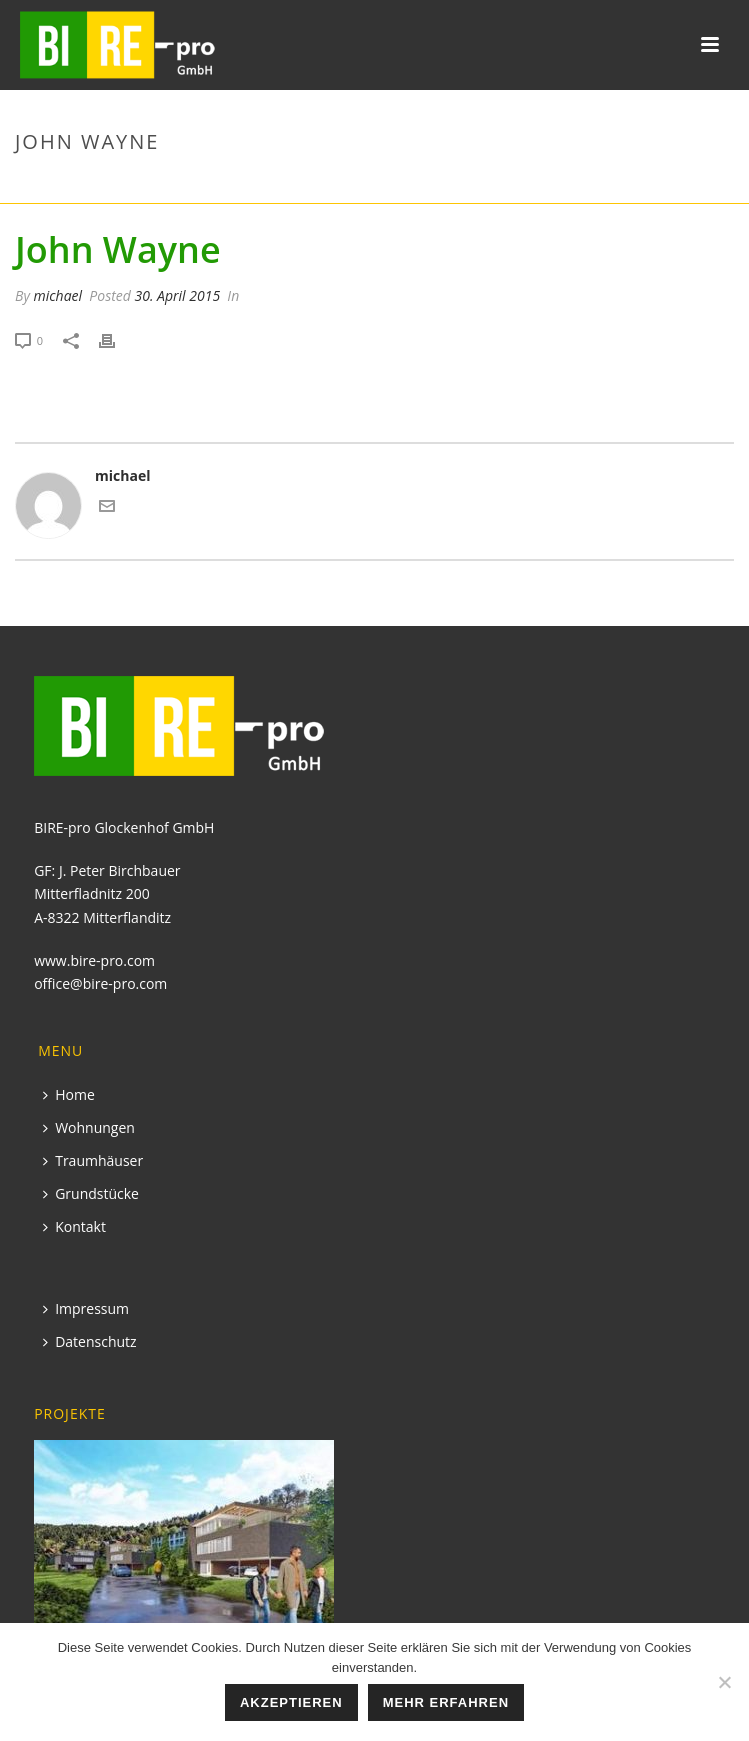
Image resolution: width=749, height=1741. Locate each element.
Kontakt (74, 1226)
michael (57, 295)
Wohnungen (89, 1127)
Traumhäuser (93, 1160)
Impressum (86, 1308)
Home (69, 1094)
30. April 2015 (178, 295)
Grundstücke (91, 1193)
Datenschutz (89, 1341)
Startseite (593, 184)
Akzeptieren (291, 1702)
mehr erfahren (446, 1702)
